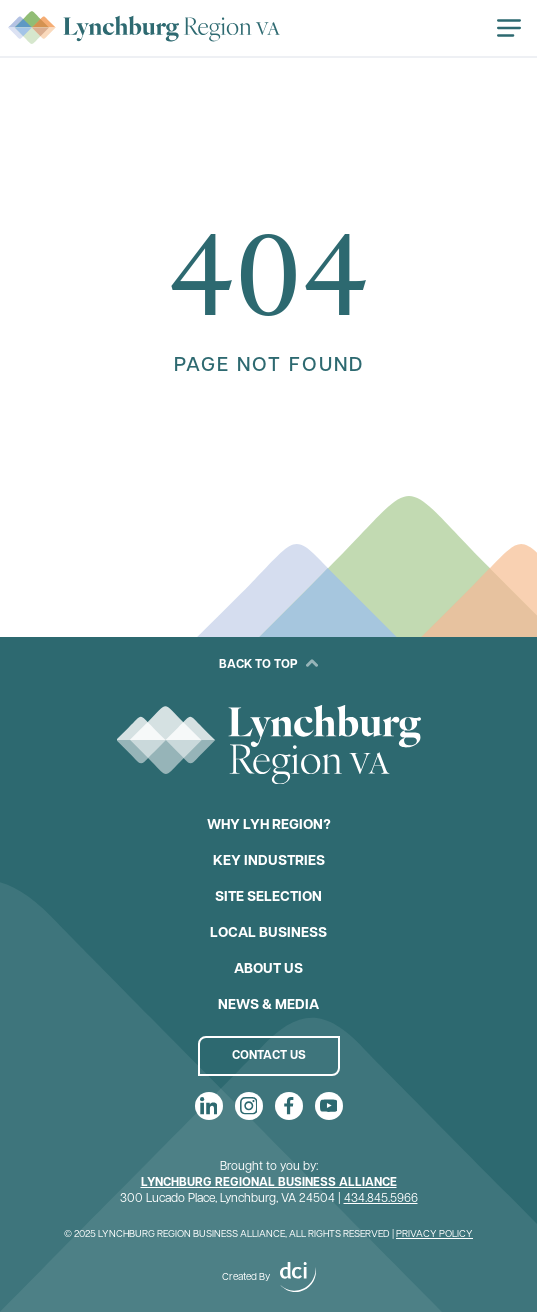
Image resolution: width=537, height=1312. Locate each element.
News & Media (268, 1005)
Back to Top (268, 664)
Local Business (268, 933)
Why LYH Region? (269, 825)
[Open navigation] (509, 28)
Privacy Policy (434, 1234)
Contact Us (269, 1056)
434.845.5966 (381, 1199)
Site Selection (268, 897)
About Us (268, 969)
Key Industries (269, 861)
